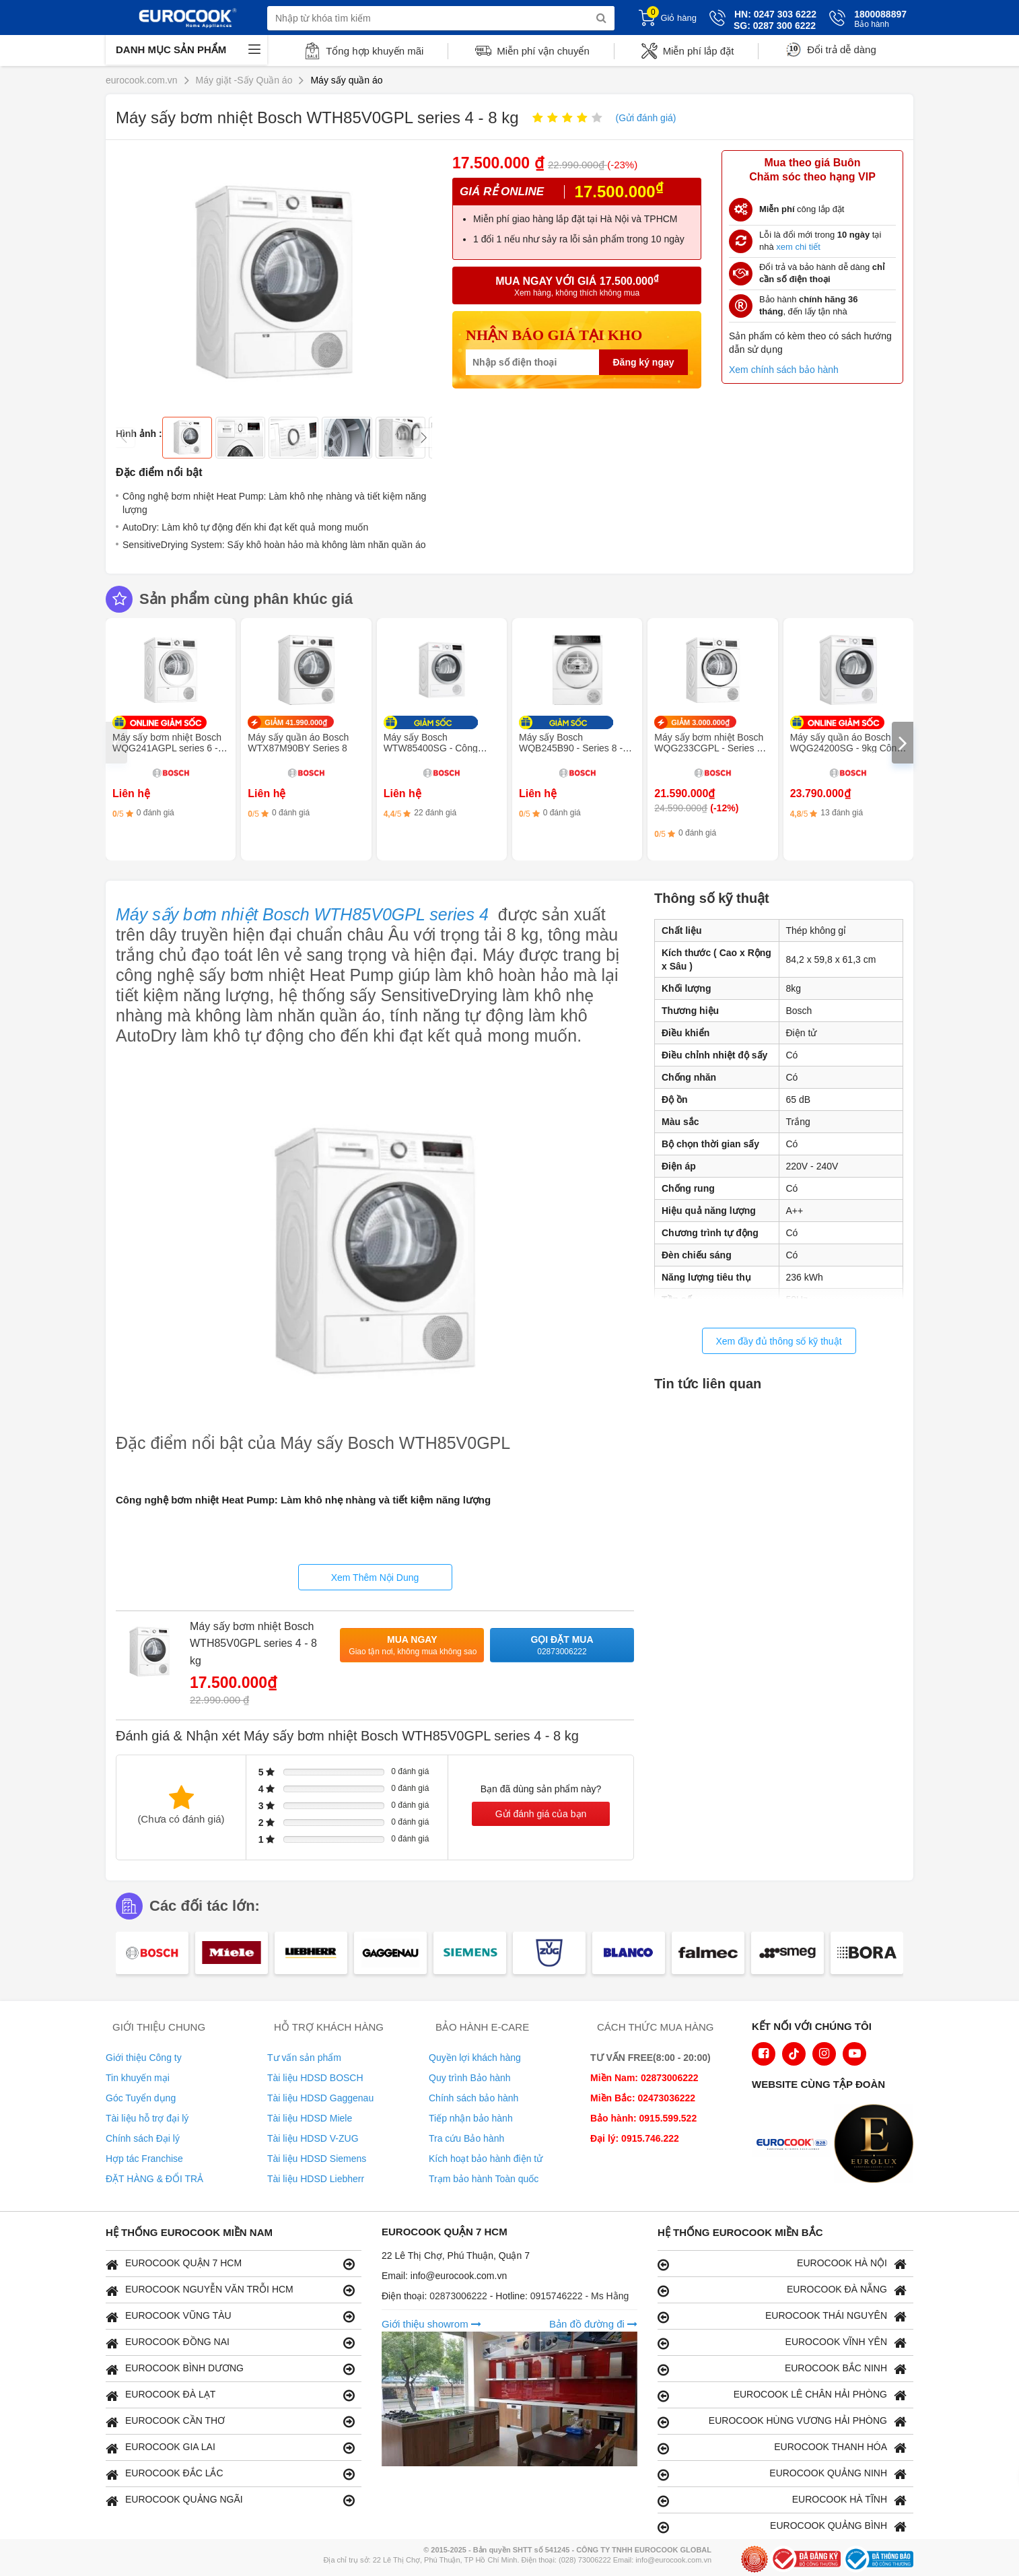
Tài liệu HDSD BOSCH (315, 2077)
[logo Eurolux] (877, 2145)
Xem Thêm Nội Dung (375, 1577)
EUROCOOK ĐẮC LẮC (230, 2474)
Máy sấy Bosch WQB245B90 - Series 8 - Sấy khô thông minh (571, 748)
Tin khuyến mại (138, 2077)
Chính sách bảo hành (473, 2098)
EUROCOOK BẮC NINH (782, 2369)
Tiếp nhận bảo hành (471, 2118)
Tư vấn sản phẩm (304, 2057)
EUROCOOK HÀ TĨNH (782, 2500)
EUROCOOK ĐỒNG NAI (230, 2342)
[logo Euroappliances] (795, 2145)
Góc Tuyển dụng (141, 2098)
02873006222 (459, 2296)
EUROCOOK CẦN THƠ (230, 2421)
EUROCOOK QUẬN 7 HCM (230, 2264)
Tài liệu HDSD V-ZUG (313, 2138)
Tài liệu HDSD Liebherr (315, 2178)
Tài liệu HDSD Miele (309, 2118)
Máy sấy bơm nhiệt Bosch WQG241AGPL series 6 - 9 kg (168, 748)
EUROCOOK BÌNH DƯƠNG (230, 2369)
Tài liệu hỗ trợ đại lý (147, 2118)
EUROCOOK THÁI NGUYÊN (782, 2316)
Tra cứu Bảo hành (466, 2138)
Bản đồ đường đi (593, 2324)
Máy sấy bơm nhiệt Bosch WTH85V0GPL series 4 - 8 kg (253, 1643)
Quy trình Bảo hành (470, 2077)
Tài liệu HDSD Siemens (316, 2158)
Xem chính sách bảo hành (784, 369)
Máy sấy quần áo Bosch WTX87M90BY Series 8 (298, 742)
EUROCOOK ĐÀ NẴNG (782, 2290)
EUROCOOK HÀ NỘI (782, 2264)
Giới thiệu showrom (431, 2324)
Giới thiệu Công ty (144, 2057)
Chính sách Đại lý (143, 2138)
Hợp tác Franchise (144, 2158)
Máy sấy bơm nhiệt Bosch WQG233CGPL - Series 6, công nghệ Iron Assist (709, 748)
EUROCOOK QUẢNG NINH (782, 2474)
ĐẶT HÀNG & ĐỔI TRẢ (154, 2178)
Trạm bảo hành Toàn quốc (483, 2178)
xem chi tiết (798, 247)
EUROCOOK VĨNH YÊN (782, 2342)
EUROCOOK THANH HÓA (782, 2447)
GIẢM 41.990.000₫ (296, 722)
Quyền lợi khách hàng (475, 2057)
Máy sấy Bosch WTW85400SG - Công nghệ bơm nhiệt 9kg (431, 748)
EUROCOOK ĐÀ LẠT (230, 2395)
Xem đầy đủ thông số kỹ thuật (778, 1341)
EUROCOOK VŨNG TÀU (230, 2316)
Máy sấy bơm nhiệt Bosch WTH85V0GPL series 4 (302, 914)
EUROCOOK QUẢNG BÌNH (782, 2526)
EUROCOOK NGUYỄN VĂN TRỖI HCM (230, 2290)
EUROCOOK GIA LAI (230, 2447)
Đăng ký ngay (643, 362)
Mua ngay (413, 1646)
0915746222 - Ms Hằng (579, 2296)
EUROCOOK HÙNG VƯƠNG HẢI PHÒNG (782, 2421)
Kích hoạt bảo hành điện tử (485, 2158)
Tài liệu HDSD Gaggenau (320, 2098)
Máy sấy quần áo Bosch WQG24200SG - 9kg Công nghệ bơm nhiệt (846, 748)
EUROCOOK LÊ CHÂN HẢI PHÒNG (782, 2395)
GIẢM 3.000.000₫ (700, 722)
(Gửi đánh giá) (646, 117)
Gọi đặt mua (562, 1646)
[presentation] (116, 743)
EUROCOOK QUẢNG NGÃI (230, 2500)
